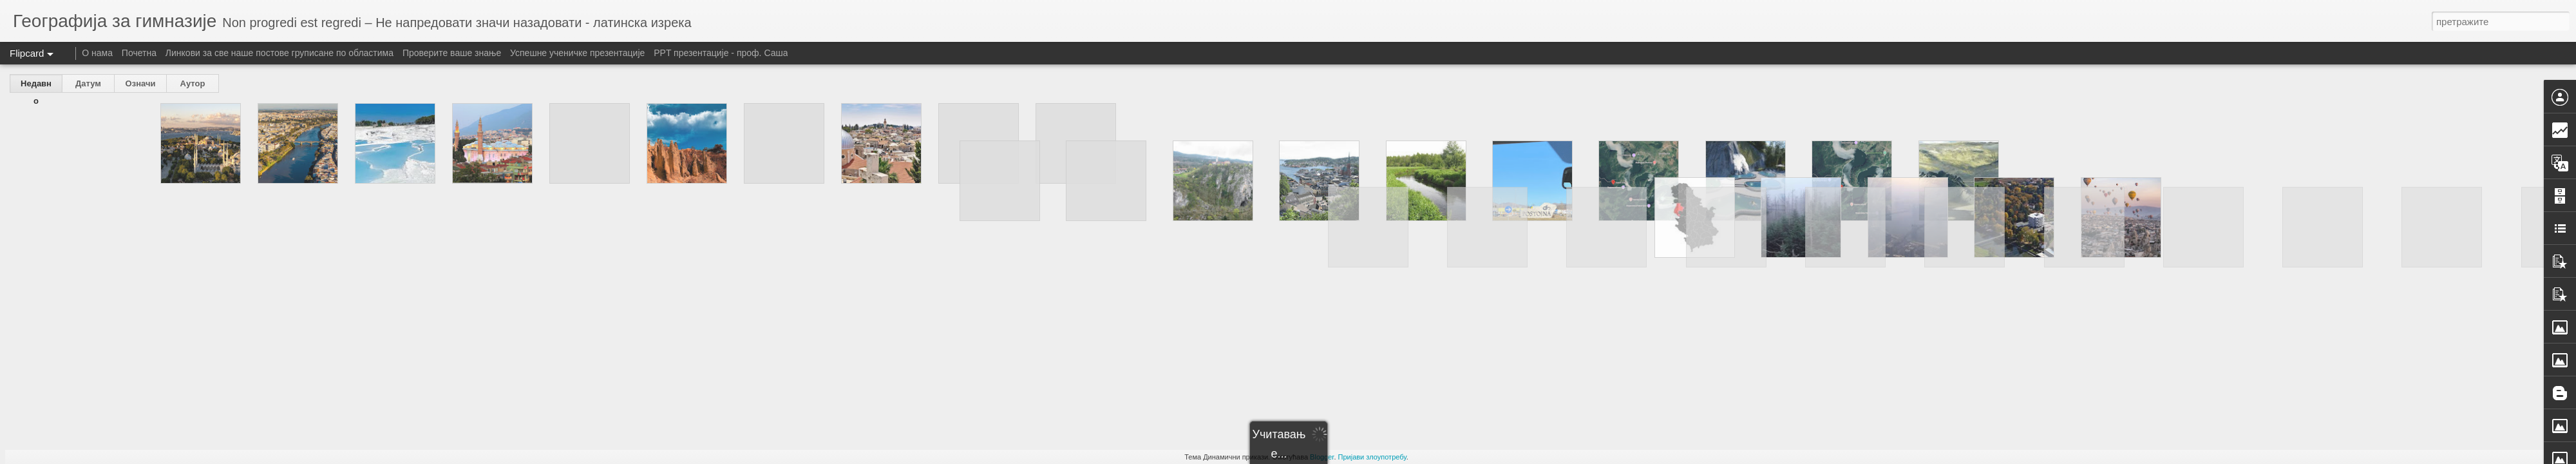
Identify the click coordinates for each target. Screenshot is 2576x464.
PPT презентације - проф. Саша (721, 53)
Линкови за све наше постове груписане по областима (279, 53)
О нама (98, 53)
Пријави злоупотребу (1372, 457)
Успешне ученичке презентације (577, 53)
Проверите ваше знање (451, 53)
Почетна (139, 53)
